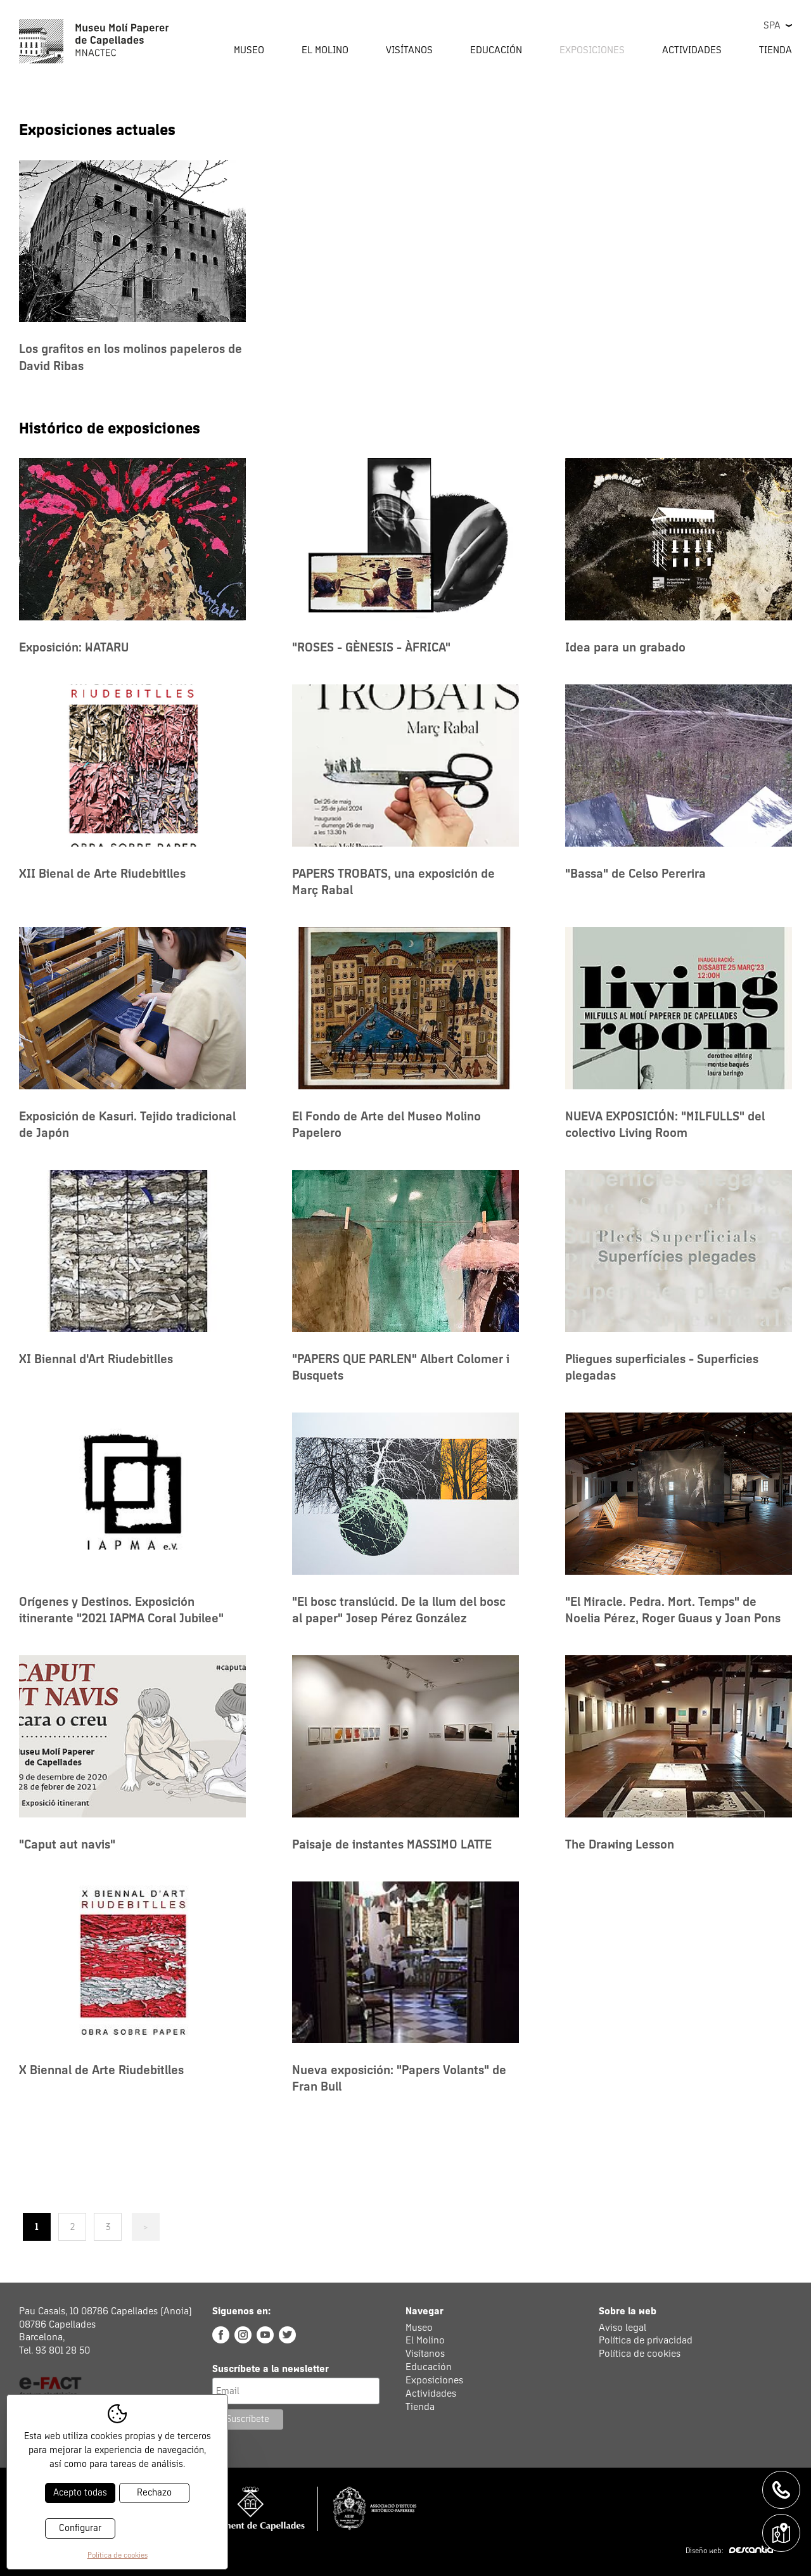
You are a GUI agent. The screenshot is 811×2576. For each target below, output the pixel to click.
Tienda (775, 50)
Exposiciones (592, 50)
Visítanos (425, 2354)
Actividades (431, 2393)
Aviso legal (622, 2328)
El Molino (425, 2340)
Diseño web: (729, 2551)
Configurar (80, 2528)
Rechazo (154, 2492)
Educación (429, 2367)
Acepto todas (80, 2492)
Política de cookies (639, 2354)
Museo (419, 2328)
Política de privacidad (646, 2340)
